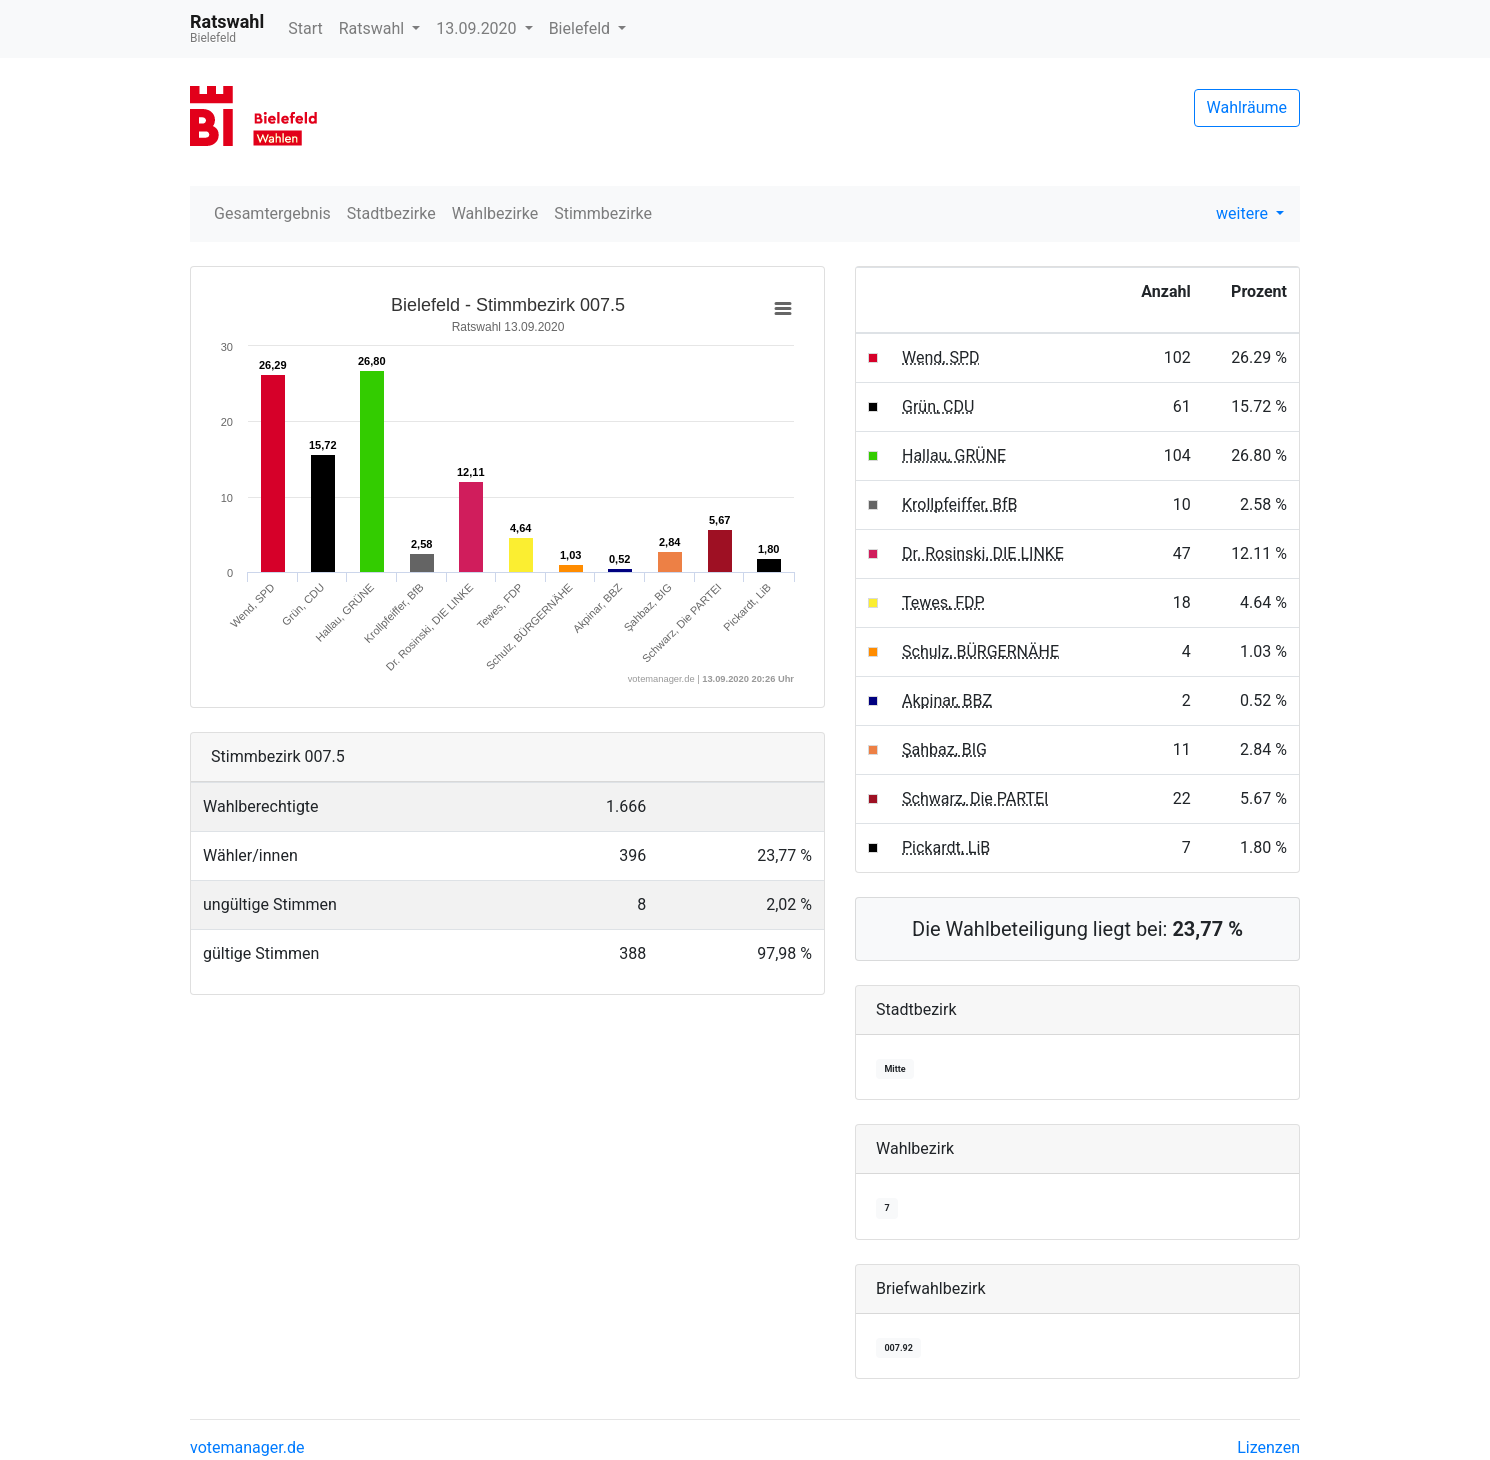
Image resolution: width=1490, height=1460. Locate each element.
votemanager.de (247, 1447)
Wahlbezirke (495, 213)
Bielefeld (581, 28)
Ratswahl (373, 28)
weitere (1244, 213)
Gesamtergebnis (272, 213)
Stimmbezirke (603, 213)
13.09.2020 (478, 28)
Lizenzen (1268, 1447)
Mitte (894, 1069)
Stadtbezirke (391, 213)
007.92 (898, 1348)
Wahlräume (1247, 107)
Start (305, 28)
